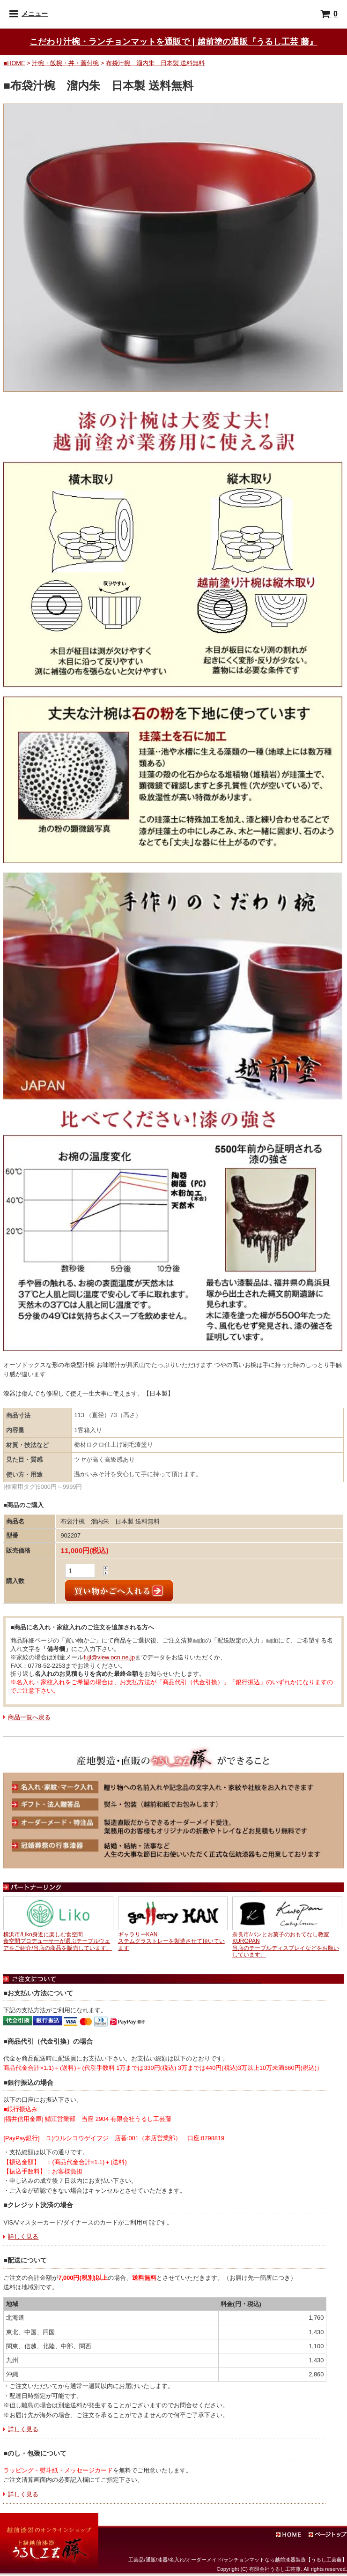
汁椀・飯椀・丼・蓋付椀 (65, 63)
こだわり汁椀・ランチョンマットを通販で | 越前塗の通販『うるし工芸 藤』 (173, 41)
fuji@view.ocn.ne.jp (109, 1657)
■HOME (14, 63)
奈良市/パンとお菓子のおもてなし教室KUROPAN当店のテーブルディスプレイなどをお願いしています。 (285, 1944)
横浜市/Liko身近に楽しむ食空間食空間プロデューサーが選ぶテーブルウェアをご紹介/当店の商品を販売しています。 (57, 1941)
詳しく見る (23, 2236)
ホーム (297, 2535)
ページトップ (328, 2535)
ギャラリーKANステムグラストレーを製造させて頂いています (171, 1941)
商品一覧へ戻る (29, 1717)
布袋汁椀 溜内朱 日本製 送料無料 (155, 63)
